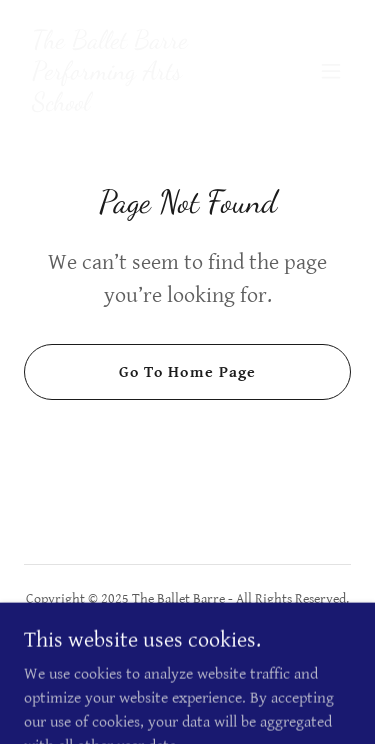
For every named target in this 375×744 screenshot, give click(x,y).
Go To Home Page (187, 372)
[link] (138, 105)
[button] (331, 71)
